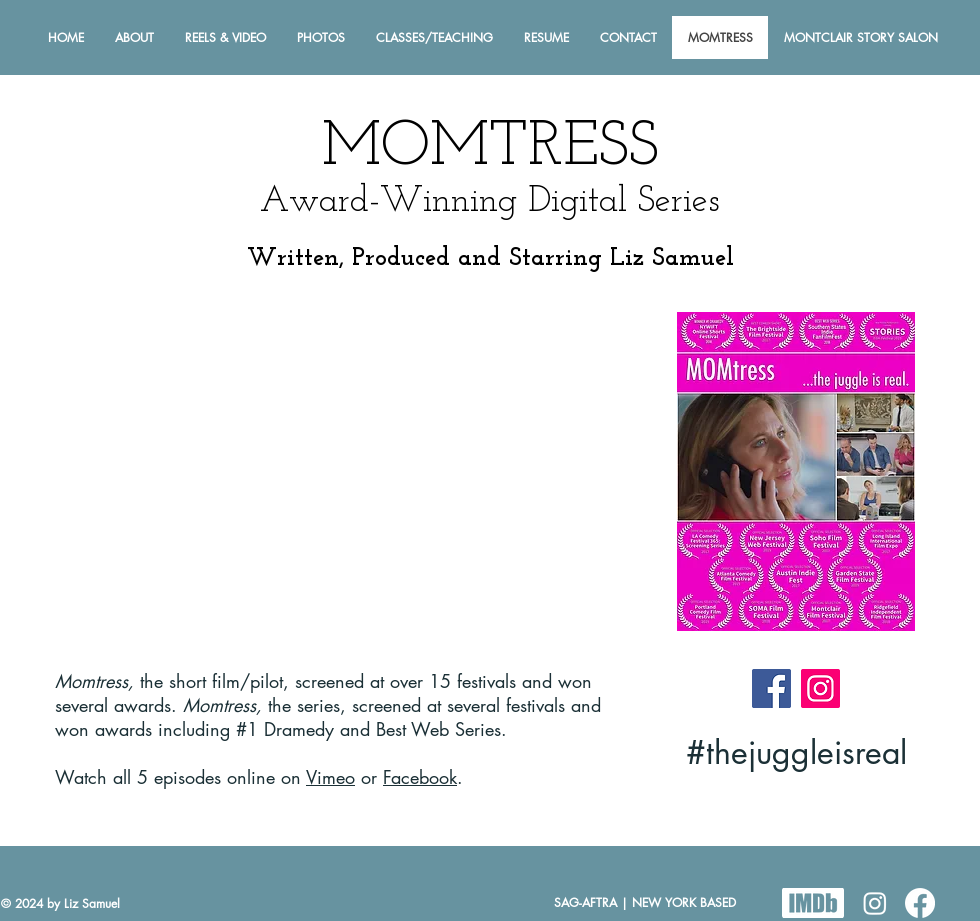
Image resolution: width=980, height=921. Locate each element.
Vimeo (330, 777)
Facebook (420, 777)
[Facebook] (771, 688)
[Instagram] (820, 688)
